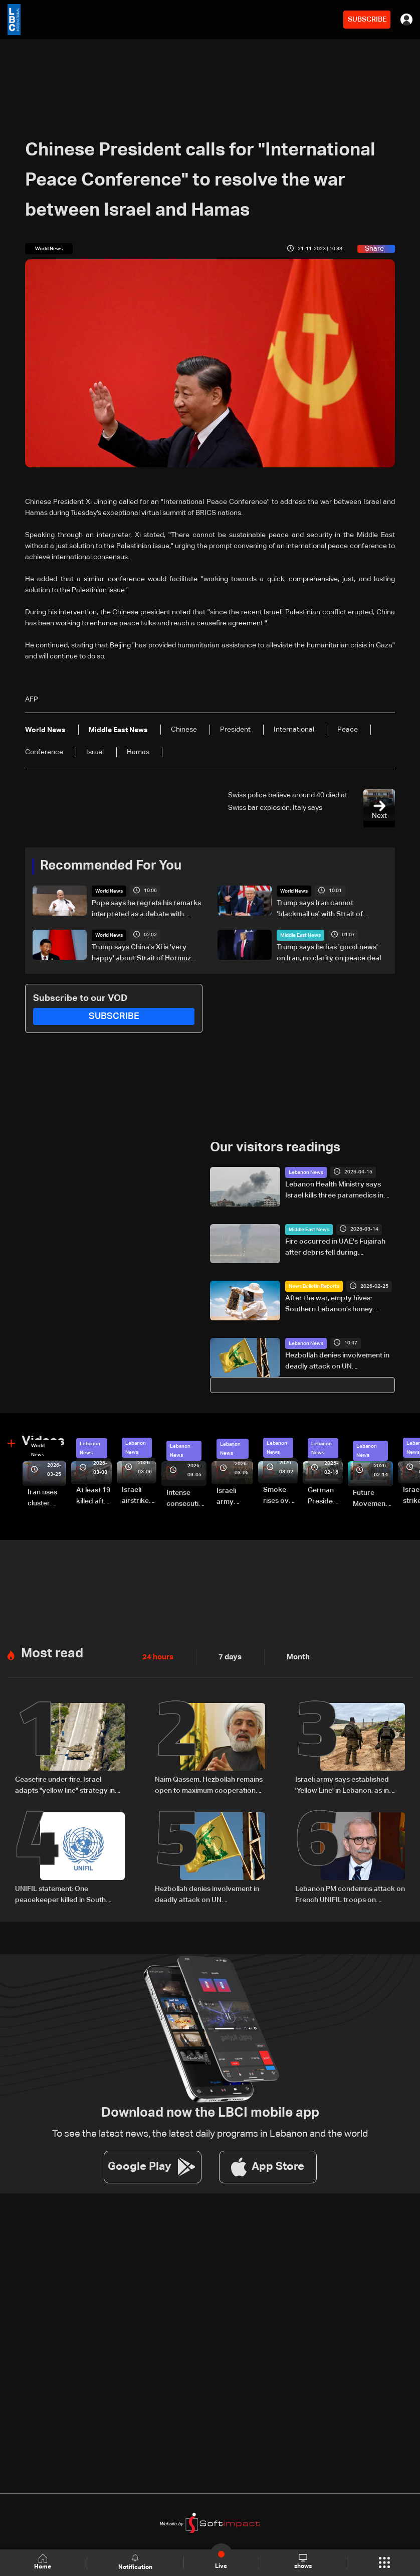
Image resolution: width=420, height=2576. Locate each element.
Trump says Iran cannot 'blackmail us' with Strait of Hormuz (320, 909)
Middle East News (300, 934)
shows (302, 2562)
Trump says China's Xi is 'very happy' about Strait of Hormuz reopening (141, 953)
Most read (52, 1652)
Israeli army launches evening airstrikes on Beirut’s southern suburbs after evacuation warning (235, 1497)
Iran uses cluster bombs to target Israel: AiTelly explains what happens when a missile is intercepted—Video (47, 1498)
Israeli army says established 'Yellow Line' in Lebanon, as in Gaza (342, 1785)
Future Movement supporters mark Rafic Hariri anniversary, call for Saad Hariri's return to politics (373, 1499)
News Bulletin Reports (314, 1285)
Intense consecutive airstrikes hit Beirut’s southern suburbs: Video (186, 1499)
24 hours (156, 1655)
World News (109, 890)
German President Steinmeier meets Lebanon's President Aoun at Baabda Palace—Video (325, 1496)
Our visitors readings (275, 1147)
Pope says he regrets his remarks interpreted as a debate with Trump (146, 909)
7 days (228, 1655)
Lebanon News (306, 1171)
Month (294, 1655)
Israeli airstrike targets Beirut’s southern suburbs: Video (136, 1496)
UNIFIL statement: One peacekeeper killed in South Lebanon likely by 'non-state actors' (61, 1893)
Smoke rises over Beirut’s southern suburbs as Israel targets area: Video (279, 1496)
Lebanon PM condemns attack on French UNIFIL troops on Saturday (350, 1893)
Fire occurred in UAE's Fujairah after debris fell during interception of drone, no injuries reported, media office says (338, 1248)
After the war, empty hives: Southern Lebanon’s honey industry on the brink (329, 1304)
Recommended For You (110, 866)
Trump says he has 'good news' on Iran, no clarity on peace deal (329, 952)
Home (43, 2562)
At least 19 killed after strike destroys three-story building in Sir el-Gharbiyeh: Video (94, 1496)
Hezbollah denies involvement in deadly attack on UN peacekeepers (337, 1361)
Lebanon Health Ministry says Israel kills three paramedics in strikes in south (334, 1190)
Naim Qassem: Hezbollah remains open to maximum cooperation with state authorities (209, 1785)
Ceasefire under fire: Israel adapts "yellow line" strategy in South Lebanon (65, 1785)
